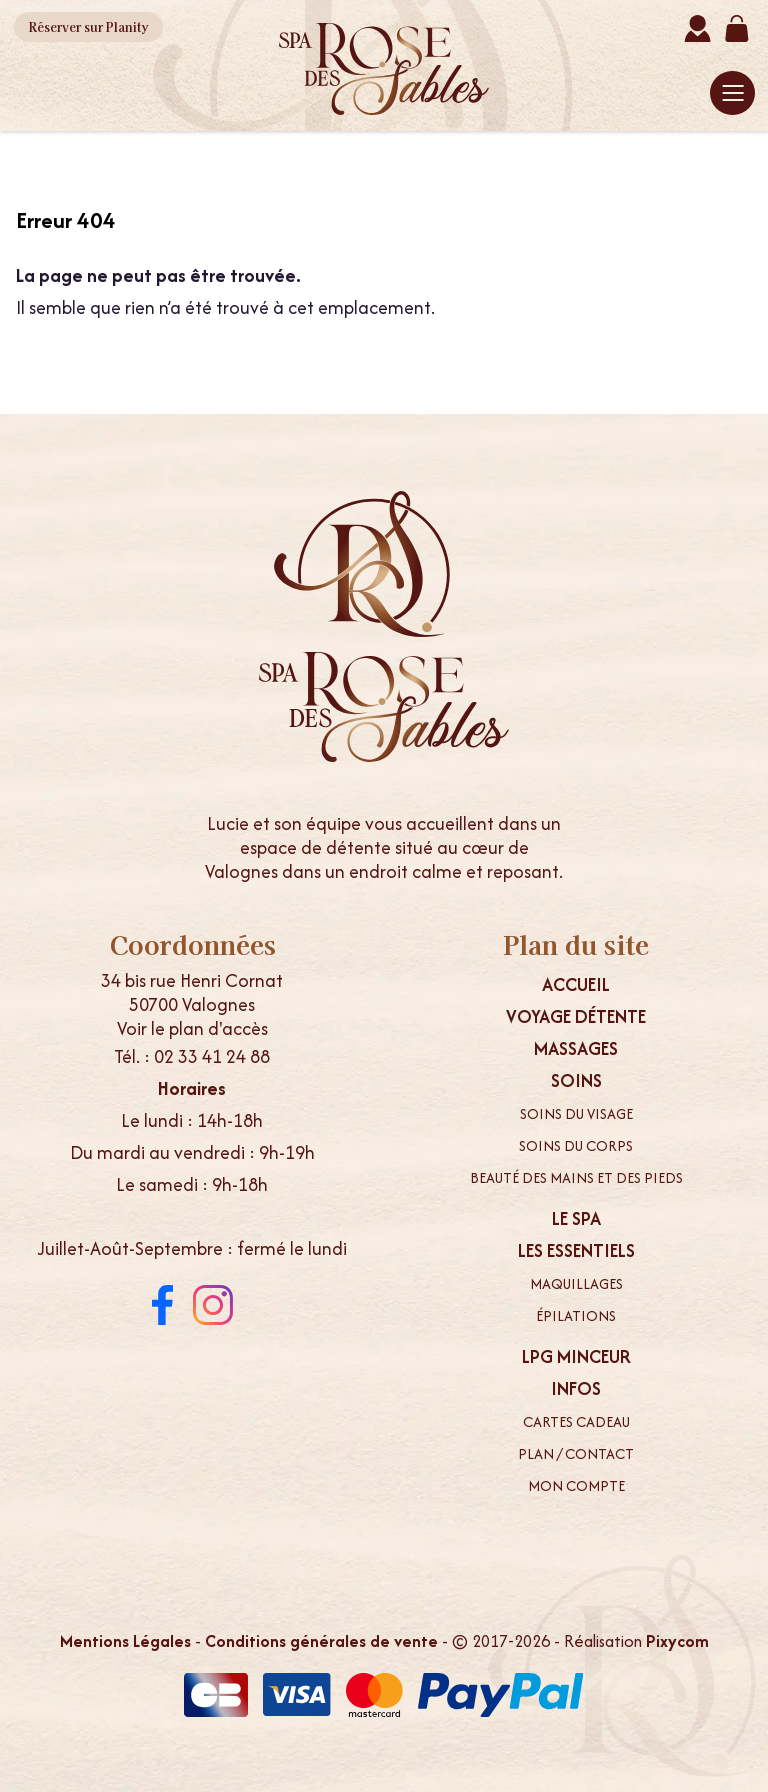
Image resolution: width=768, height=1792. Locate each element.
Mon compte (576, 1486)
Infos (576, 1389)
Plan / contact (576, 1454)
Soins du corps (576, 1146)
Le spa (576, 1219)
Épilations (576, 1316)
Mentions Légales (125, 1641)
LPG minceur (576, 1357)
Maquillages (576, 1284)
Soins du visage (576, 1114)
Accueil (576, 985)
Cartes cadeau (576, 1422)
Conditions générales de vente (321, 1641)
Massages (576, 1049)
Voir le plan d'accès (192, 1028)
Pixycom (677, 1641)
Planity (89, 26)
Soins (576, 1081)
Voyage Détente (576, 1017)
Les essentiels (576, 1251)
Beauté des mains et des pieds (576, 1178)
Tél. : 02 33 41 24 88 (192, 1056)
